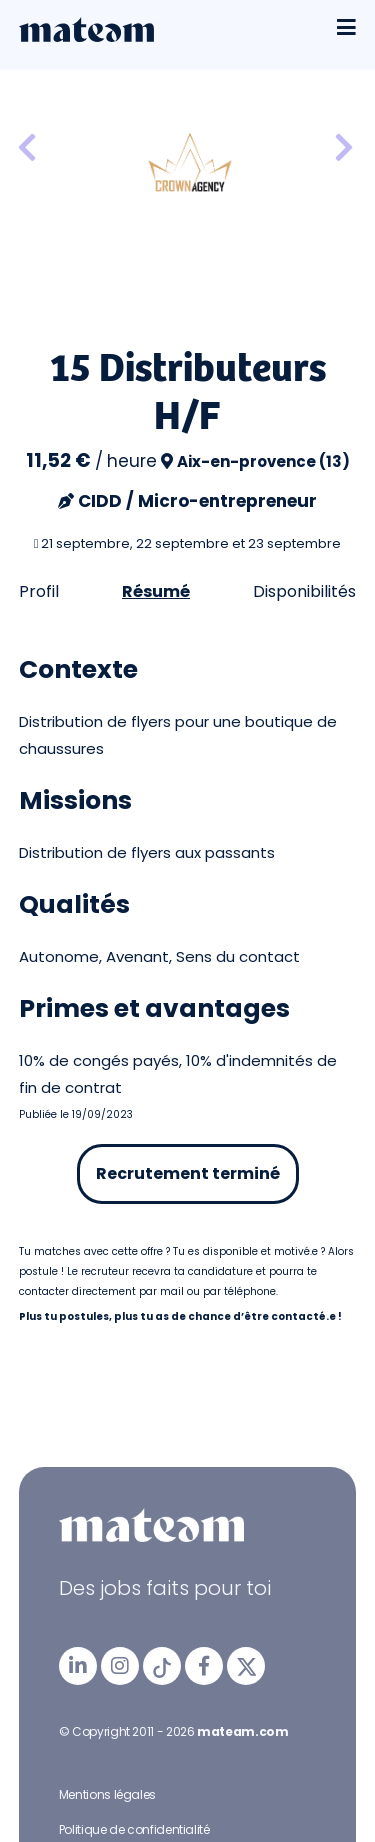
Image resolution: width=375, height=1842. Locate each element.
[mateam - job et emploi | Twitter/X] (246, 1666)
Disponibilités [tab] (304, 591)
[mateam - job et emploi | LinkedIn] (78, 1666)
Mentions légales (107, 1794)
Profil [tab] (39, 591)
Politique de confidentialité (134, 1829)
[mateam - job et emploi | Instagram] (120, 1666)
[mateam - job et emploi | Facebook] (204, 1666)
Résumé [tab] (156, 591)
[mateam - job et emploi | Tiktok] (162, 1666)
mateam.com (242, 1731)
